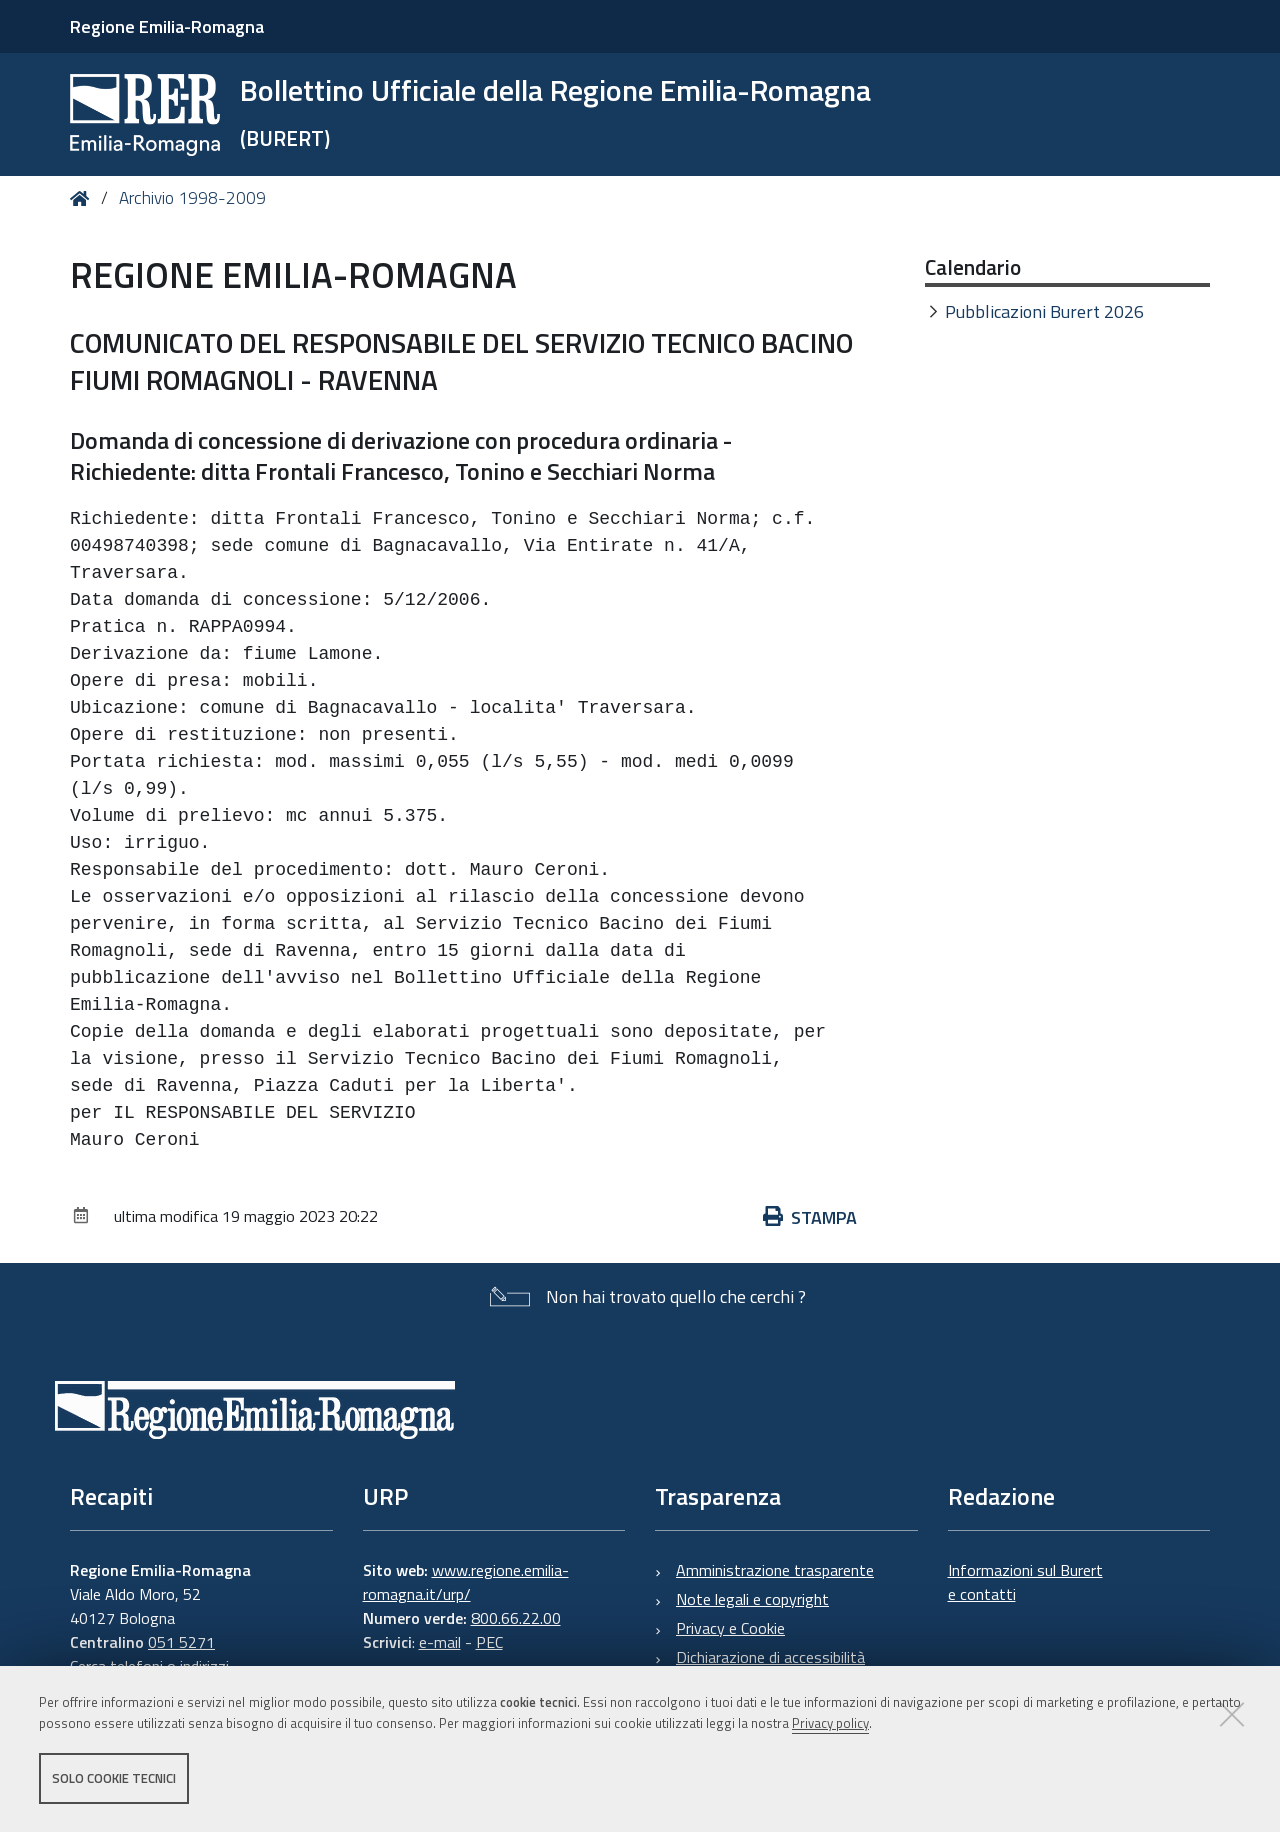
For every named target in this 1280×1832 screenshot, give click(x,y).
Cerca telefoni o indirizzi (149, 1666)
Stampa (810, 1217)
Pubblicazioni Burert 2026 (1044, 311)
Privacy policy (830, 1725)
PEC (489, 1642)
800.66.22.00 (516, 1618)
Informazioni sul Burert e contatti (1025, 1582)
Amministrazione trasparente (775, 1570)
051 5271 (181, 1642)
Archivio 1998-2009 (192, 198)
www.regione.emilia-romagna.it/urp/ (466, 1582)
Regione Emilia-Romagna (167, 26)
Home (83, 198)
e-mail (440, 1642)
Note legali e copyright (752, 1599)
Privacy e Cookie (730, 1628)
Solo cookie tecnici (114, 1780)
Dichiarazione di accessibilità (770, 1657)
